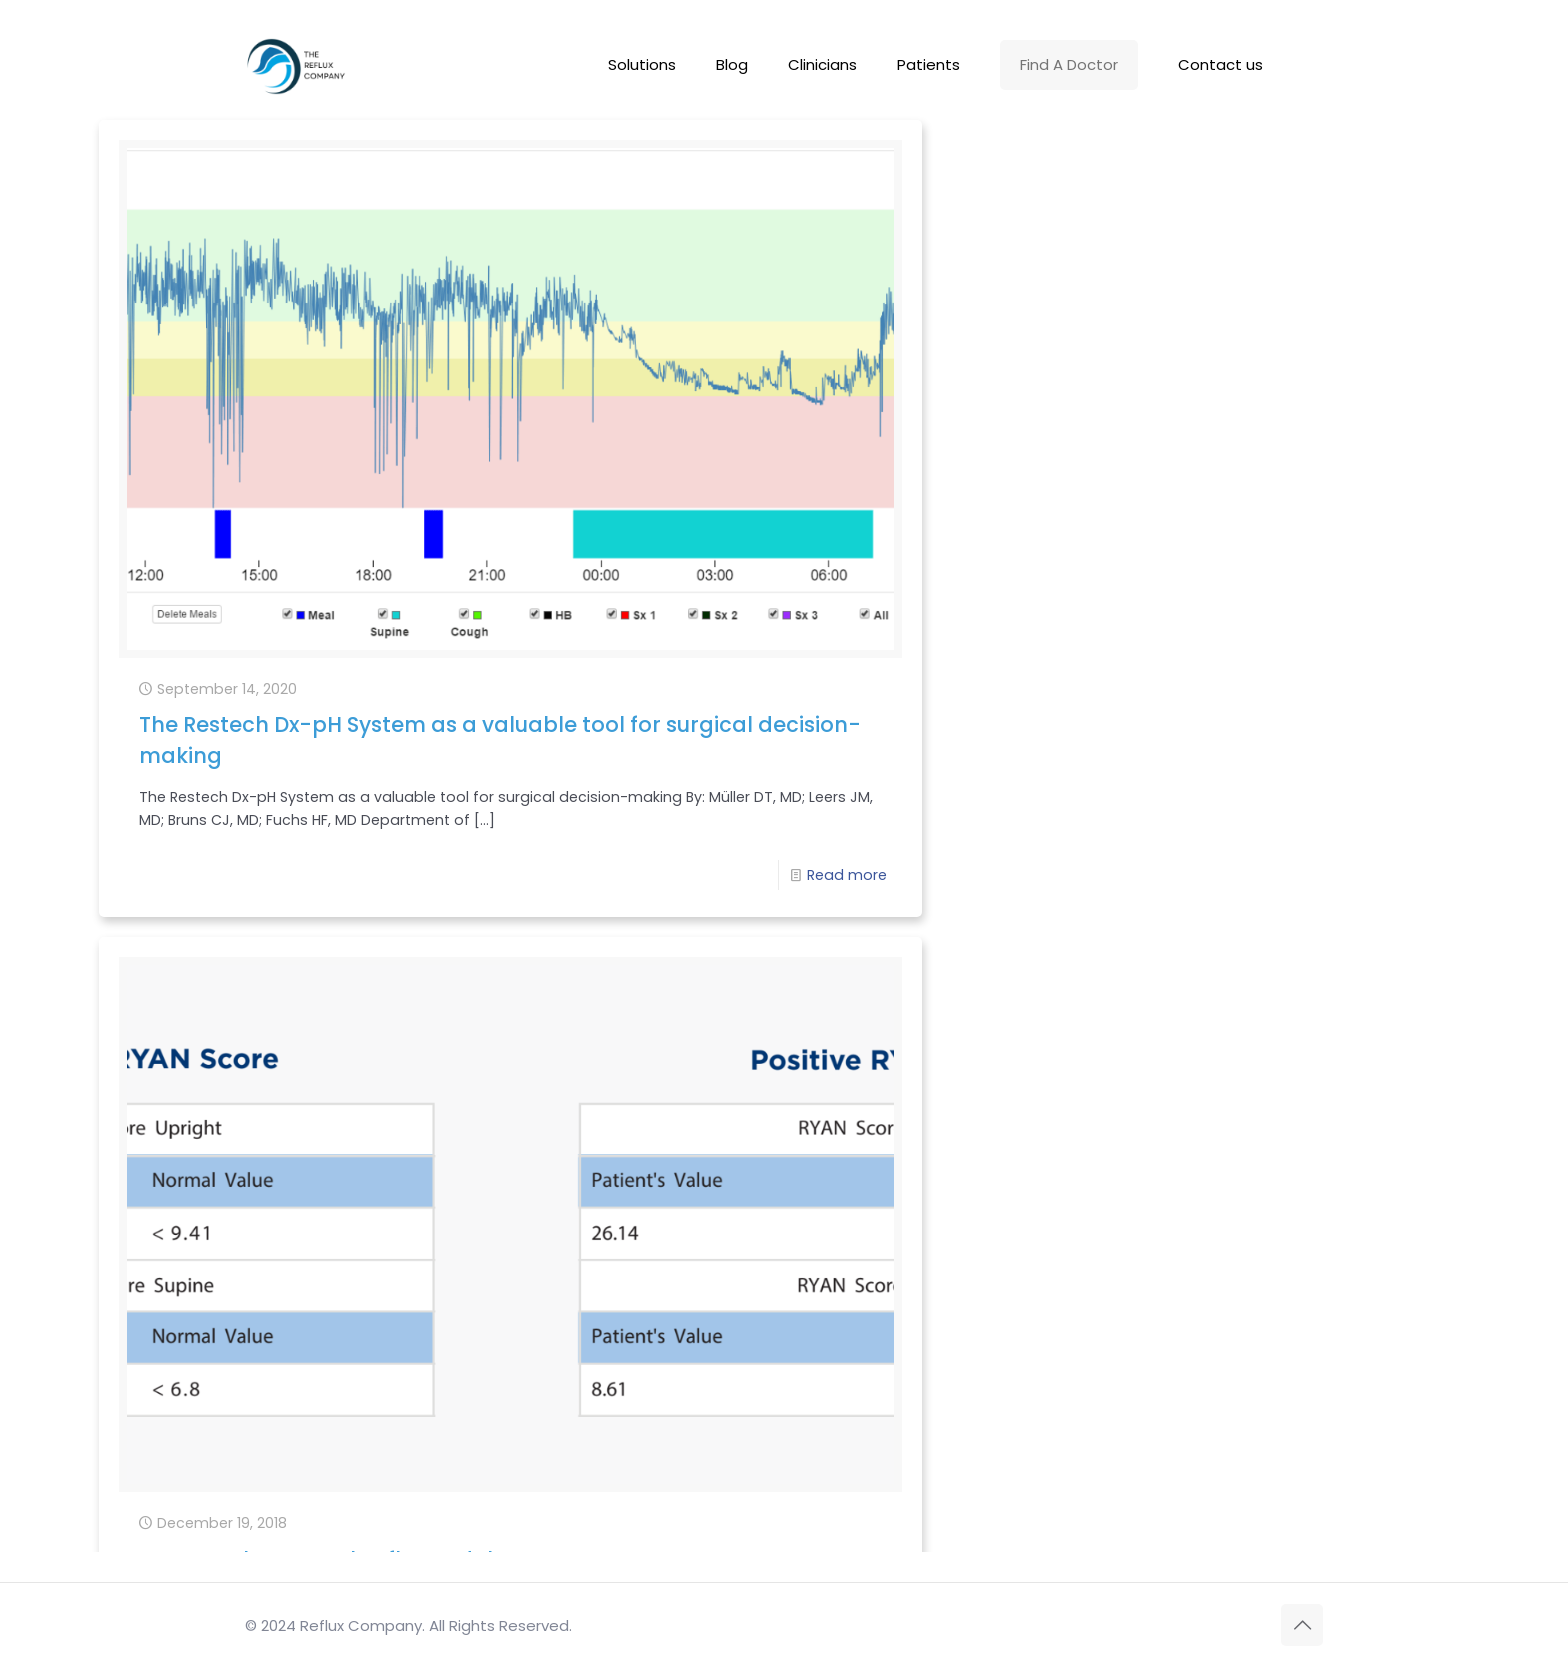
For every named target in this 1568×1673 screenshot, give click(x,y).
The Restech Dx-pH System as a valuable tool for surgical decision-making (313, 504)
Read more (462, 711)
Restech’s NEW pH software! (1217, 665)
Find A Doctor (1069, 64)
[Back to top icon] (1302, 1625)
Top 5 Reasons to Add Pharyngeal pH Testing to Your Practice (307, 1216)
